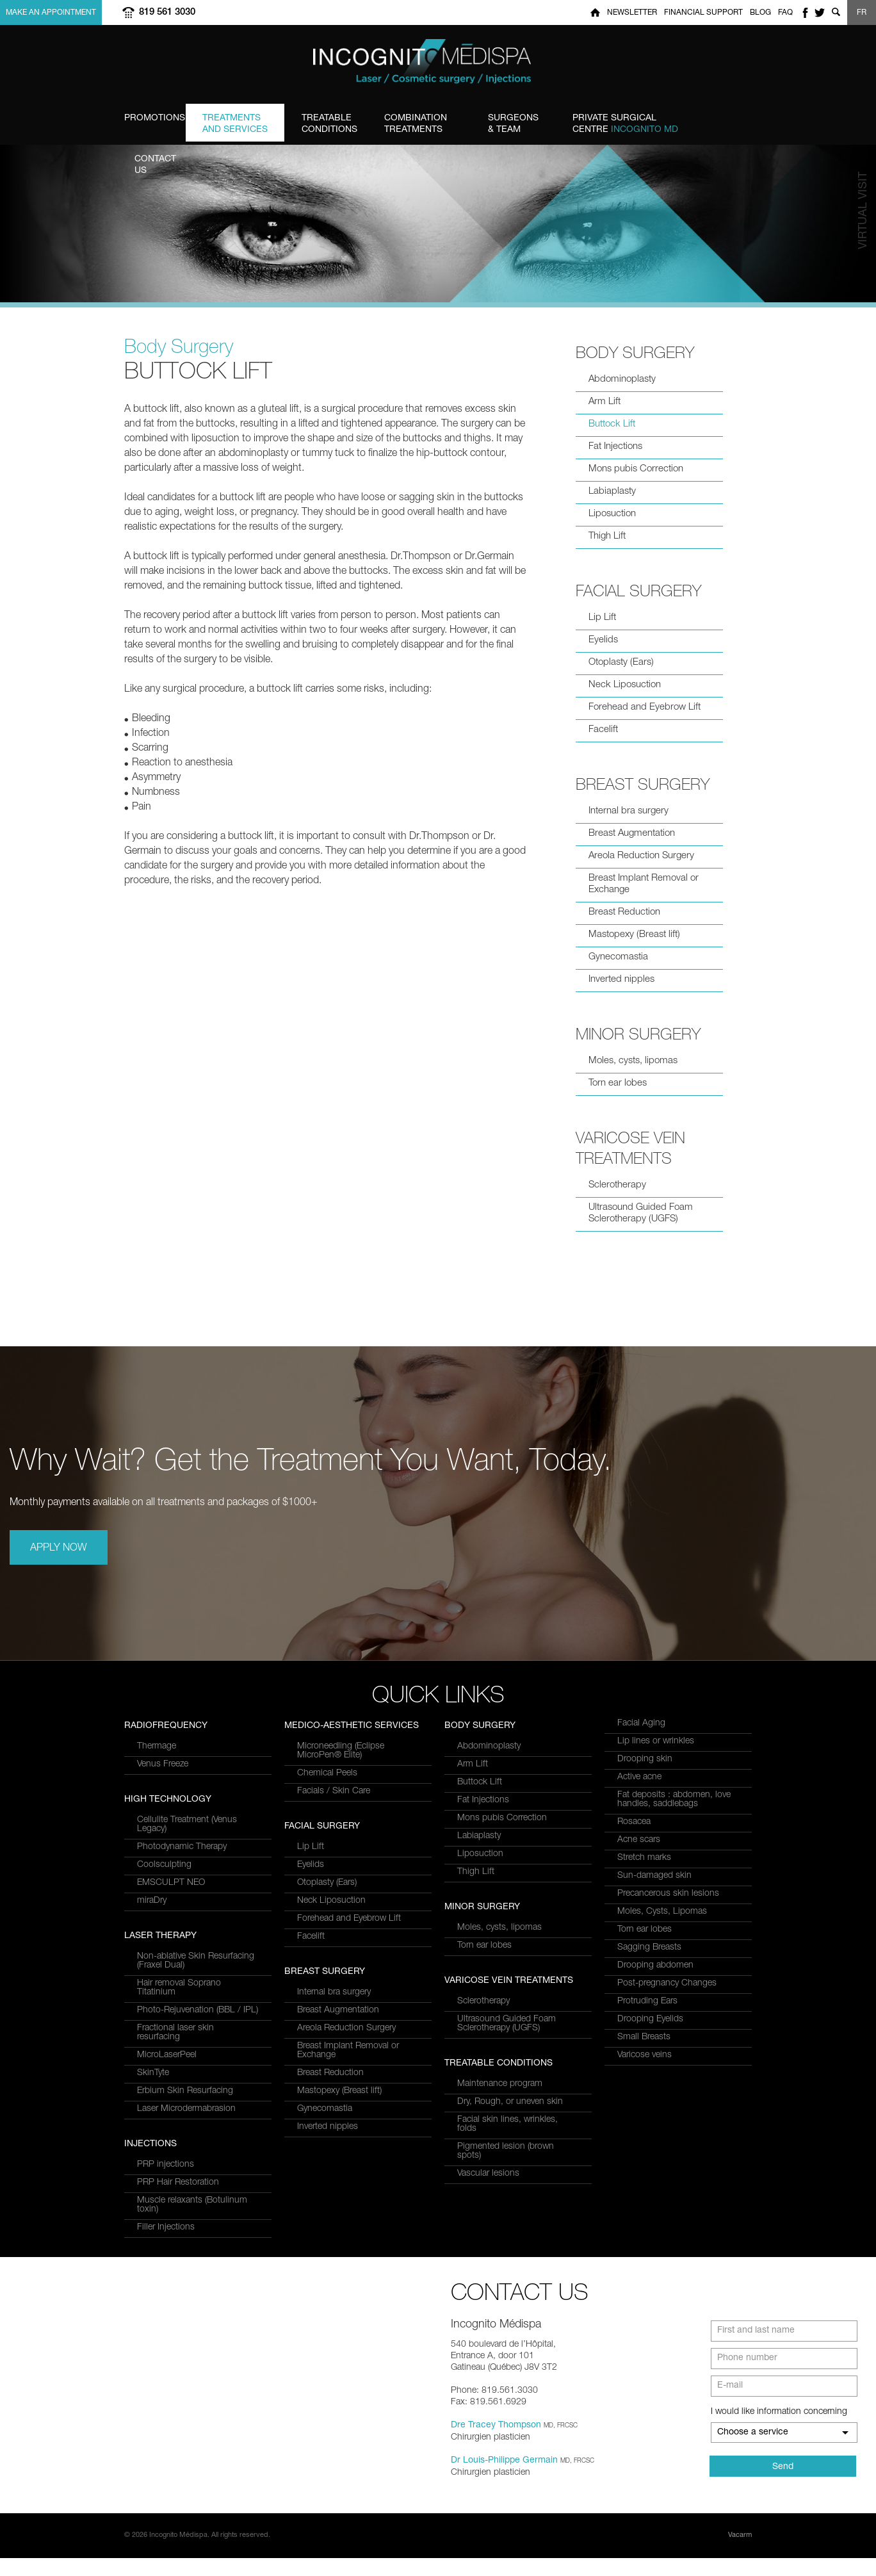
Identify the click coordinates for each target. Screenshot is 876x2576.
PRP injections (325, 1746)
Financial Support (703, 13)
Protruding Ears (647, 2001)
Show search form (836, 12)
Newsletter (632, 13)
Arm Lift (604, 402)
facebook (805, 12)
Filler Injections (326, 1809)
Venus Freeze (162, 1972)
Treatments (427, 124)
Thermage (156, 1954)
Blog (760, 13)
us (168, 164)
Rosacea (634, 1822)
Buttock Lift (611, 424)
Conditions (329, 124)
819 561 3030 (167, 12)
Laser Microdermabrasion (186, 1899)
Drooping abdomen (655, 1965)
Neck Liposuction (624, 685)
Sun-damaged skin (654, 1875)
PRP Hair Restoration (338, 1764)
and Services (235, 124)
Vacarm (740, 2553)
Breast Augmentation (631, 833)
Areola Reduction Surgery (641, 856)
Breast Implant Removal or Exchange (643, 884)
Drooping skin (644, 1759)
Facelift (603, 730)
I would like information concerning (779, 2429)
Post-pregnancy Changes (667, 1983)
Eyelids (603, 640)
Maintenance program (499, 2084)
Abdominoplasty (622, 379)
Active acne (639, 1777)
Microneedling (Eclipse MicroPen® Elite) (340, 1870)
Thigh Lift (607, 536)
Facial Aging (641, 1723)
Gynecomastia (618, 957)
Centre (625, 124)
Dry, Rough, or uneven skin (510, 2102)
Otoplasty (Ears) (621, 662)
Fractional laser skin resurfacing (175, 1823)
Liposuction (612, 514)
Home (595, 12)
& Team (513, 124)
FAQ (785, 13)
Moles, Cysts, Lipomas (662, 1911)
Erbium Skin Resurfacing (185, 1881)
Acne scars (638, 1840)
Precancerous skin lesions (668, 1893)
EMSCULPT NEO (171, 2091)
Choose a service (752, 2450)
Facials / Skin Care (333, 1909)
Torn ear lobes (617, 1083)
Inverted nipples (621, 979)
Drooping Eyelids (650, 2019)
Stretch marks (644, 1858)
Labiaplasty (612, 491)
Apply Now (58, 1549)
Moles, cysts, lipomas (632, 1061)
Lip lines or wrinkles (655, 1741)
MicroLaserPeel (167, 1845)
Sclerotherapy (617, 1185)
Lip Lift (602, 618)
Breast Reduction (624, 912)
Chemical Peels (327, 1891)
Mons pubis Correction (635, 469)
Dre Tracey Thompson (496, 2443)
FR (861, 13)
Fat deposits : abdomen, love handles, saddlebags (674, 1800)
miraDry (151, 2109)
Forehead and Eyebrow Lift (644, 707)
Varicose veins (644, 2055)
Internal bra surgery (628, 811)
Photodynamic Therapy (182, 2055)
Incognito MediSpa (438, 65)
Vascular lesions (488, 2173)
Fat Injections (615, 447)
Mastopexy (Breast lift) (634, 935)
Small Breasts (643, 2037)
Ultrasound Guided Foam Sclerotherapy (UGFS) (640, 1213)
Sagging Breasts (649, 1947)
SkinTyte (153, 1863)
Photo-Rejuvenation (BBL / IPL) (197, 1800)
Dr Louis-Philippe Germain (504, 2478)
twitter (819, 12)
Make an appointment (51, 13)
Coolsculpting (164, 2073)
